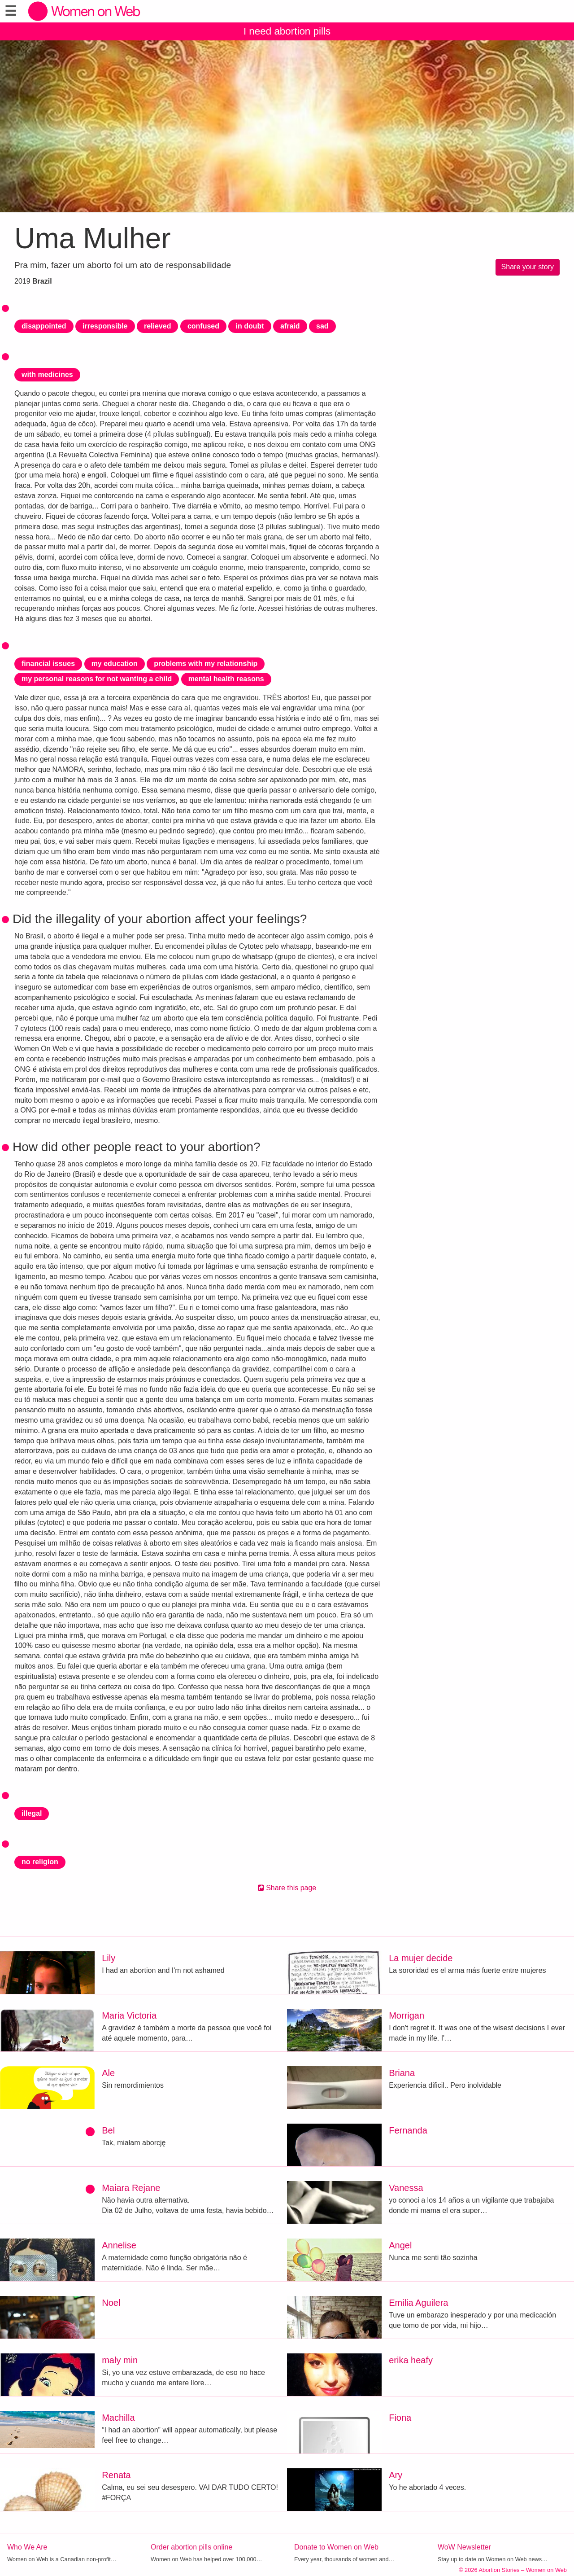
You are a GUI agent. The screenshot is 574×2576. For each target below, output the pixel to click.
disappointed (44, 326)
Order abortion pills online (191, 2547)
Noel (111, 2303)
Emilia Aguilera (418, 2303)
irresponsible (105, 326)
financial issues (48, 663)
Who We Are (27, 2547)
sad (322, 326)
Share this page (287, 1888)
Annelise (119, 2245)
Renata (116, 2475)
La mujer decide (420, 1958)
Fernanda (408, 2130)
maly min (120, 2360)
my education (114, 663)
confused (203, 326)
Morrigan (406, 2015)
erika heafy (411, 2360)
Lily (108, 1958)
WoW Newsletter (464, 2547)
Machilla (118, 2418)
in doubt (249, 326)
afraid (290, 326)
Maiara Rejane (131, 2188)
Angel (400, 2245)
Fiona (400, 2418)
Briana (402, 2073)
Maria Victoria (129, 2015)
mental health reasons (226, 679)
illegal (32, 1813)
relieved (157, 326)
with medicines (47, 374)
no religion (40, 1862)
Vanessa (406, 2188)
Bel (108, 2130)
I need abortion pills (287, 31)
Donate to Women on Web (336, 2547)
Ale (108, 2073)
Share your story (527, 267)
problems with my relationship (205, 663)
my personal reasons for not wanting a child (97, 679)
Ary (395, 2475)
